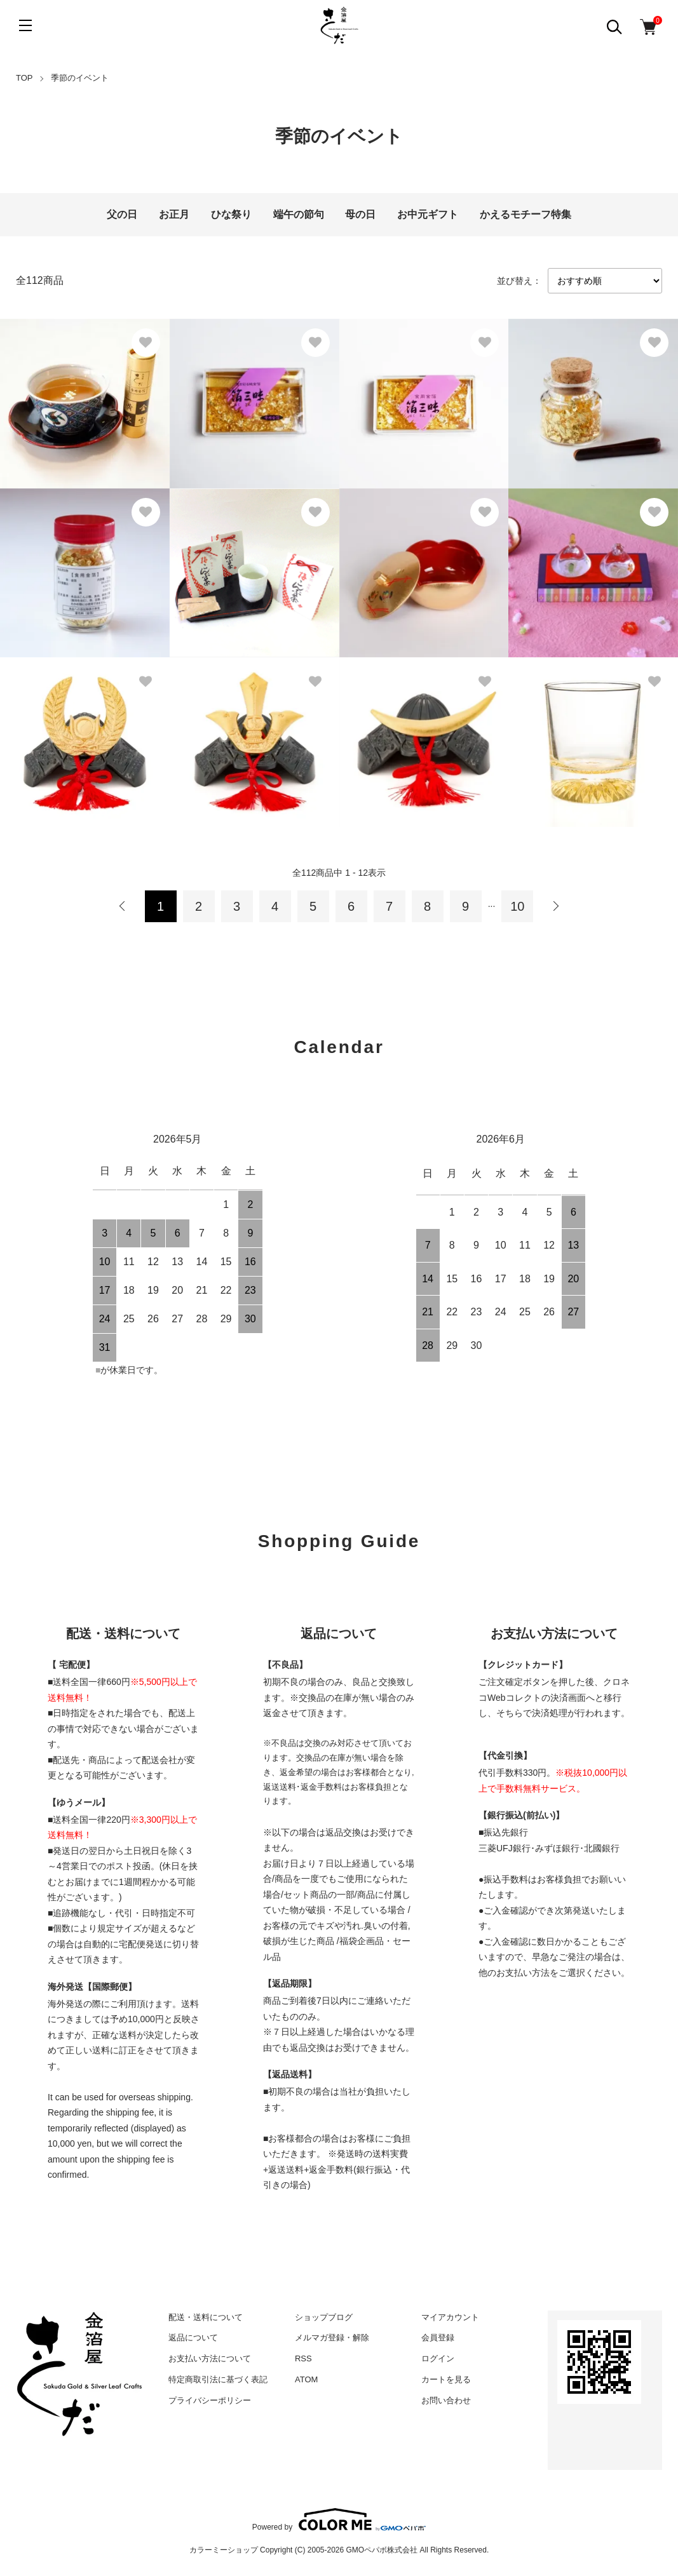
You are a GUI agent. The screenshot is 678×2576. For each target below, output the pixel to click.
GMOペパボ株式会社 (382, 2550)
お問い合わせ (446, 2400)
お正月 (174, 214)
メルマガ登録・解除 (332, 2337)
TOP (24, 78)
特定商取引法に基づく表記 (218, 2379)
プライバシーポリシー (209, 2400)
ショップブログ (324, 2317)
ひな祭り (231, 214)
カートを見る (446, 2379)
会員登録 (437, 2337)
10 (517, 906)
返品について (193, 2337)
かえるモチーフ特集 (525, 214)
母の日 (360, 214)
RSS (303, 2358)
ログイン (437, 2358)
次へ (555, 906)
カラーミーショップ (223, 2550)
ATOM (306, 2379)
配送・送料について (205, 2317)
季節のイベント (80, 78)
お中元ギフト (427, 214)
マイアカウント (450, 2317)
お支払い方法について (209, 2358)
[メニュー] (25, 25)
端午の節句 (298, 214)
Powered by (339, 2519)
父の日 (122, 214)
